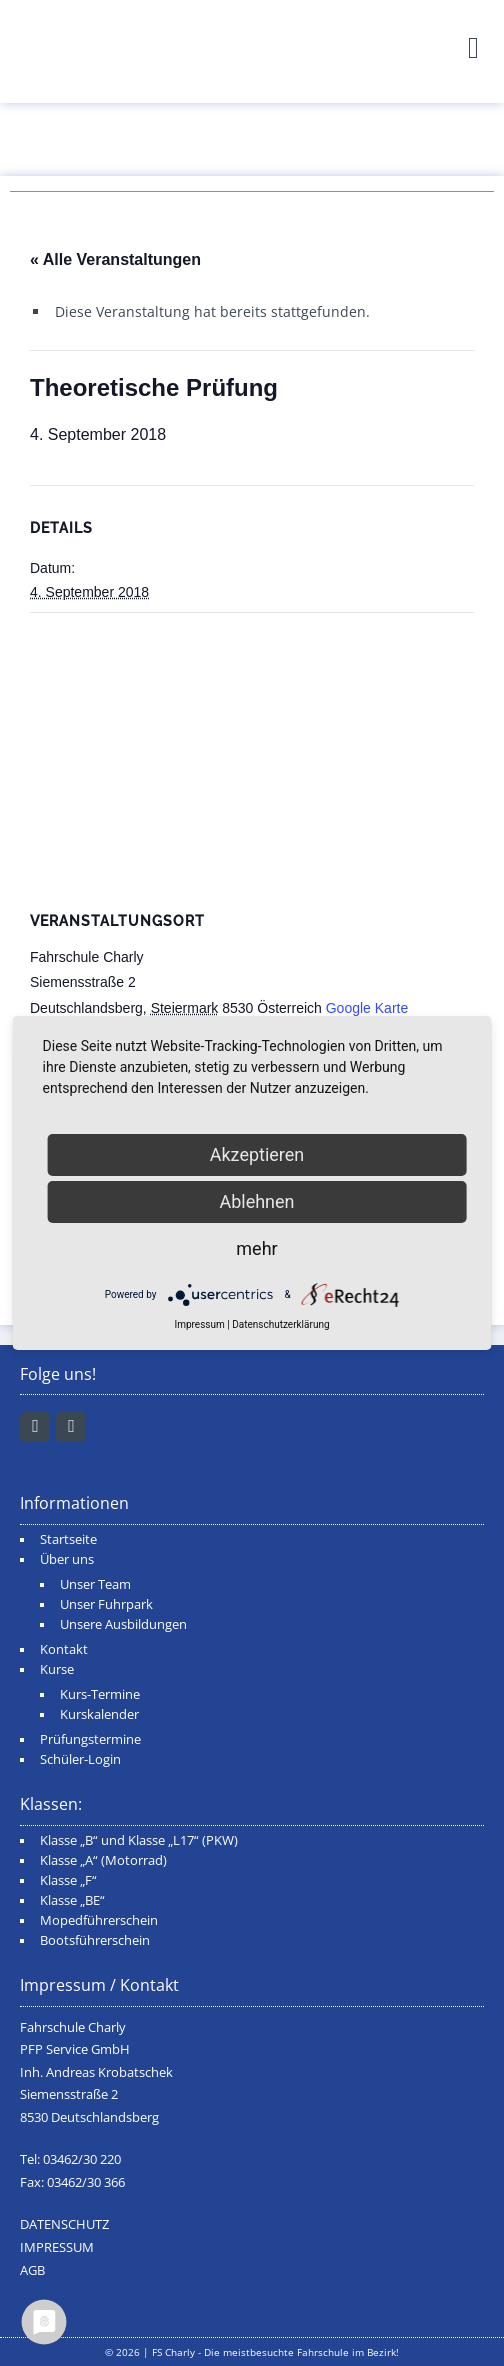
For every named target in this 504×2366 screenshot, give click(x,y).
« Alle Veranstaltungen (115, 259)
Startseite (68, 1539)
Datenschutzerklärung (280, 1324)
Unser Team (95, 1584)
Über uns (67, 1559)
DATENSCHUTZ (64, 2224)
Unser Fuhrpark (106, 1604)
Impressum (199, 1324)
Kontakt (64, 1649)
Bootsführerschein (95, 1940)
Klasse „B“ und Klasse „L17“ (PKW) (139, 1840)
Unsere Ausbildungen (123, 1624)
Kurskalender (99, 1714)
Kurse (57, 1669)
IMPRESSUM (57, 2247)
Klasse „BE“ (72, 1900)
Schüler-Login (80, 1759)
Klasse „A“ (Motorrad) (103, 1860)
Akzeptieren (257, 1154)
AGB (32, 2270)
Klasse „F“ (68, 1880)
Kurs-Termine (100, 1694)
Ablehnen (256, 1201)
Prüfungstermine (90, 1739)
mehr (256, 1248)
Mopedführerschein (99, 1920)
